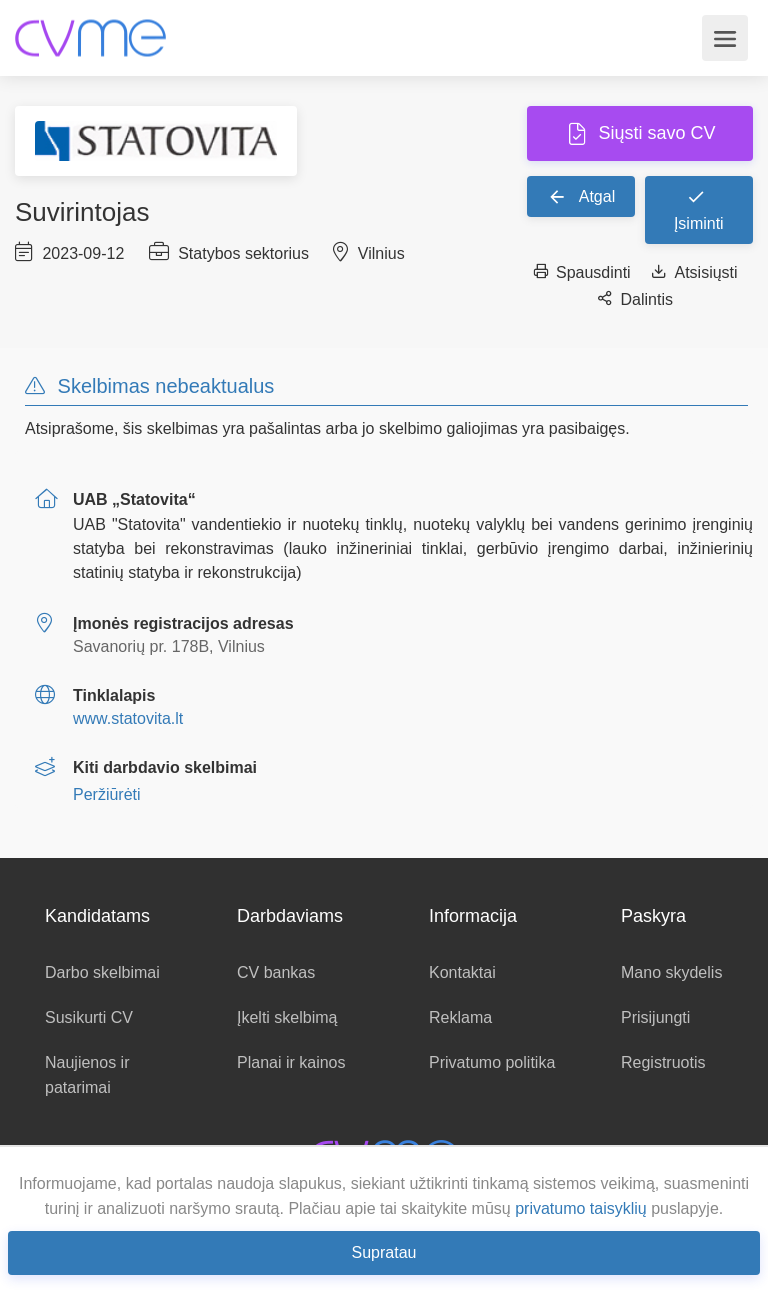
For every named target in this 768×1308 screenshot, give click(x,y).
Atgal (581, 196)
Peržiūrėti (107, 794)
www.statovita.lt (128, 718)
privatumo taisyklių (581, 1208)
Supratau (384, 1252)
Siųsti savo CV (654, 133)
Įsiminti (699, 209)
